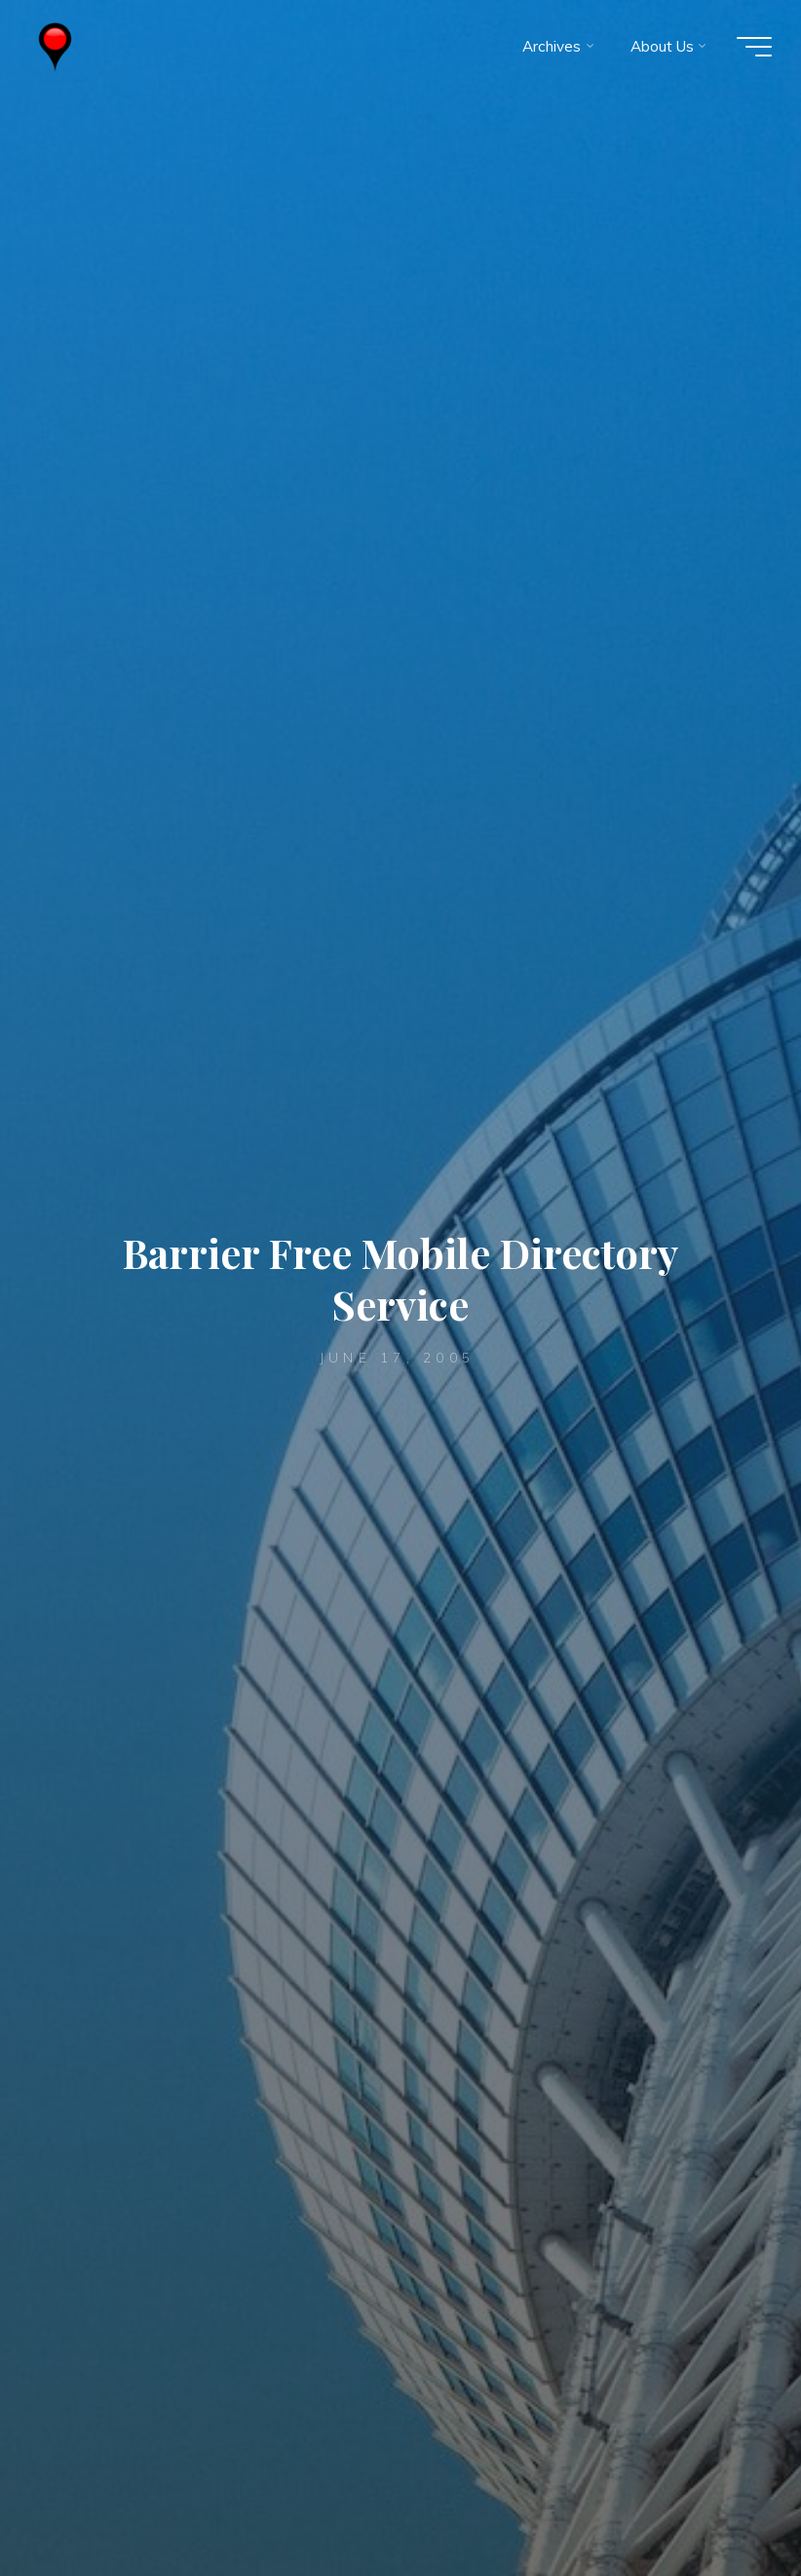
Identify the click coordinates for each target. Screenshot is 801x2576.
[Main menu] (754, 46)
